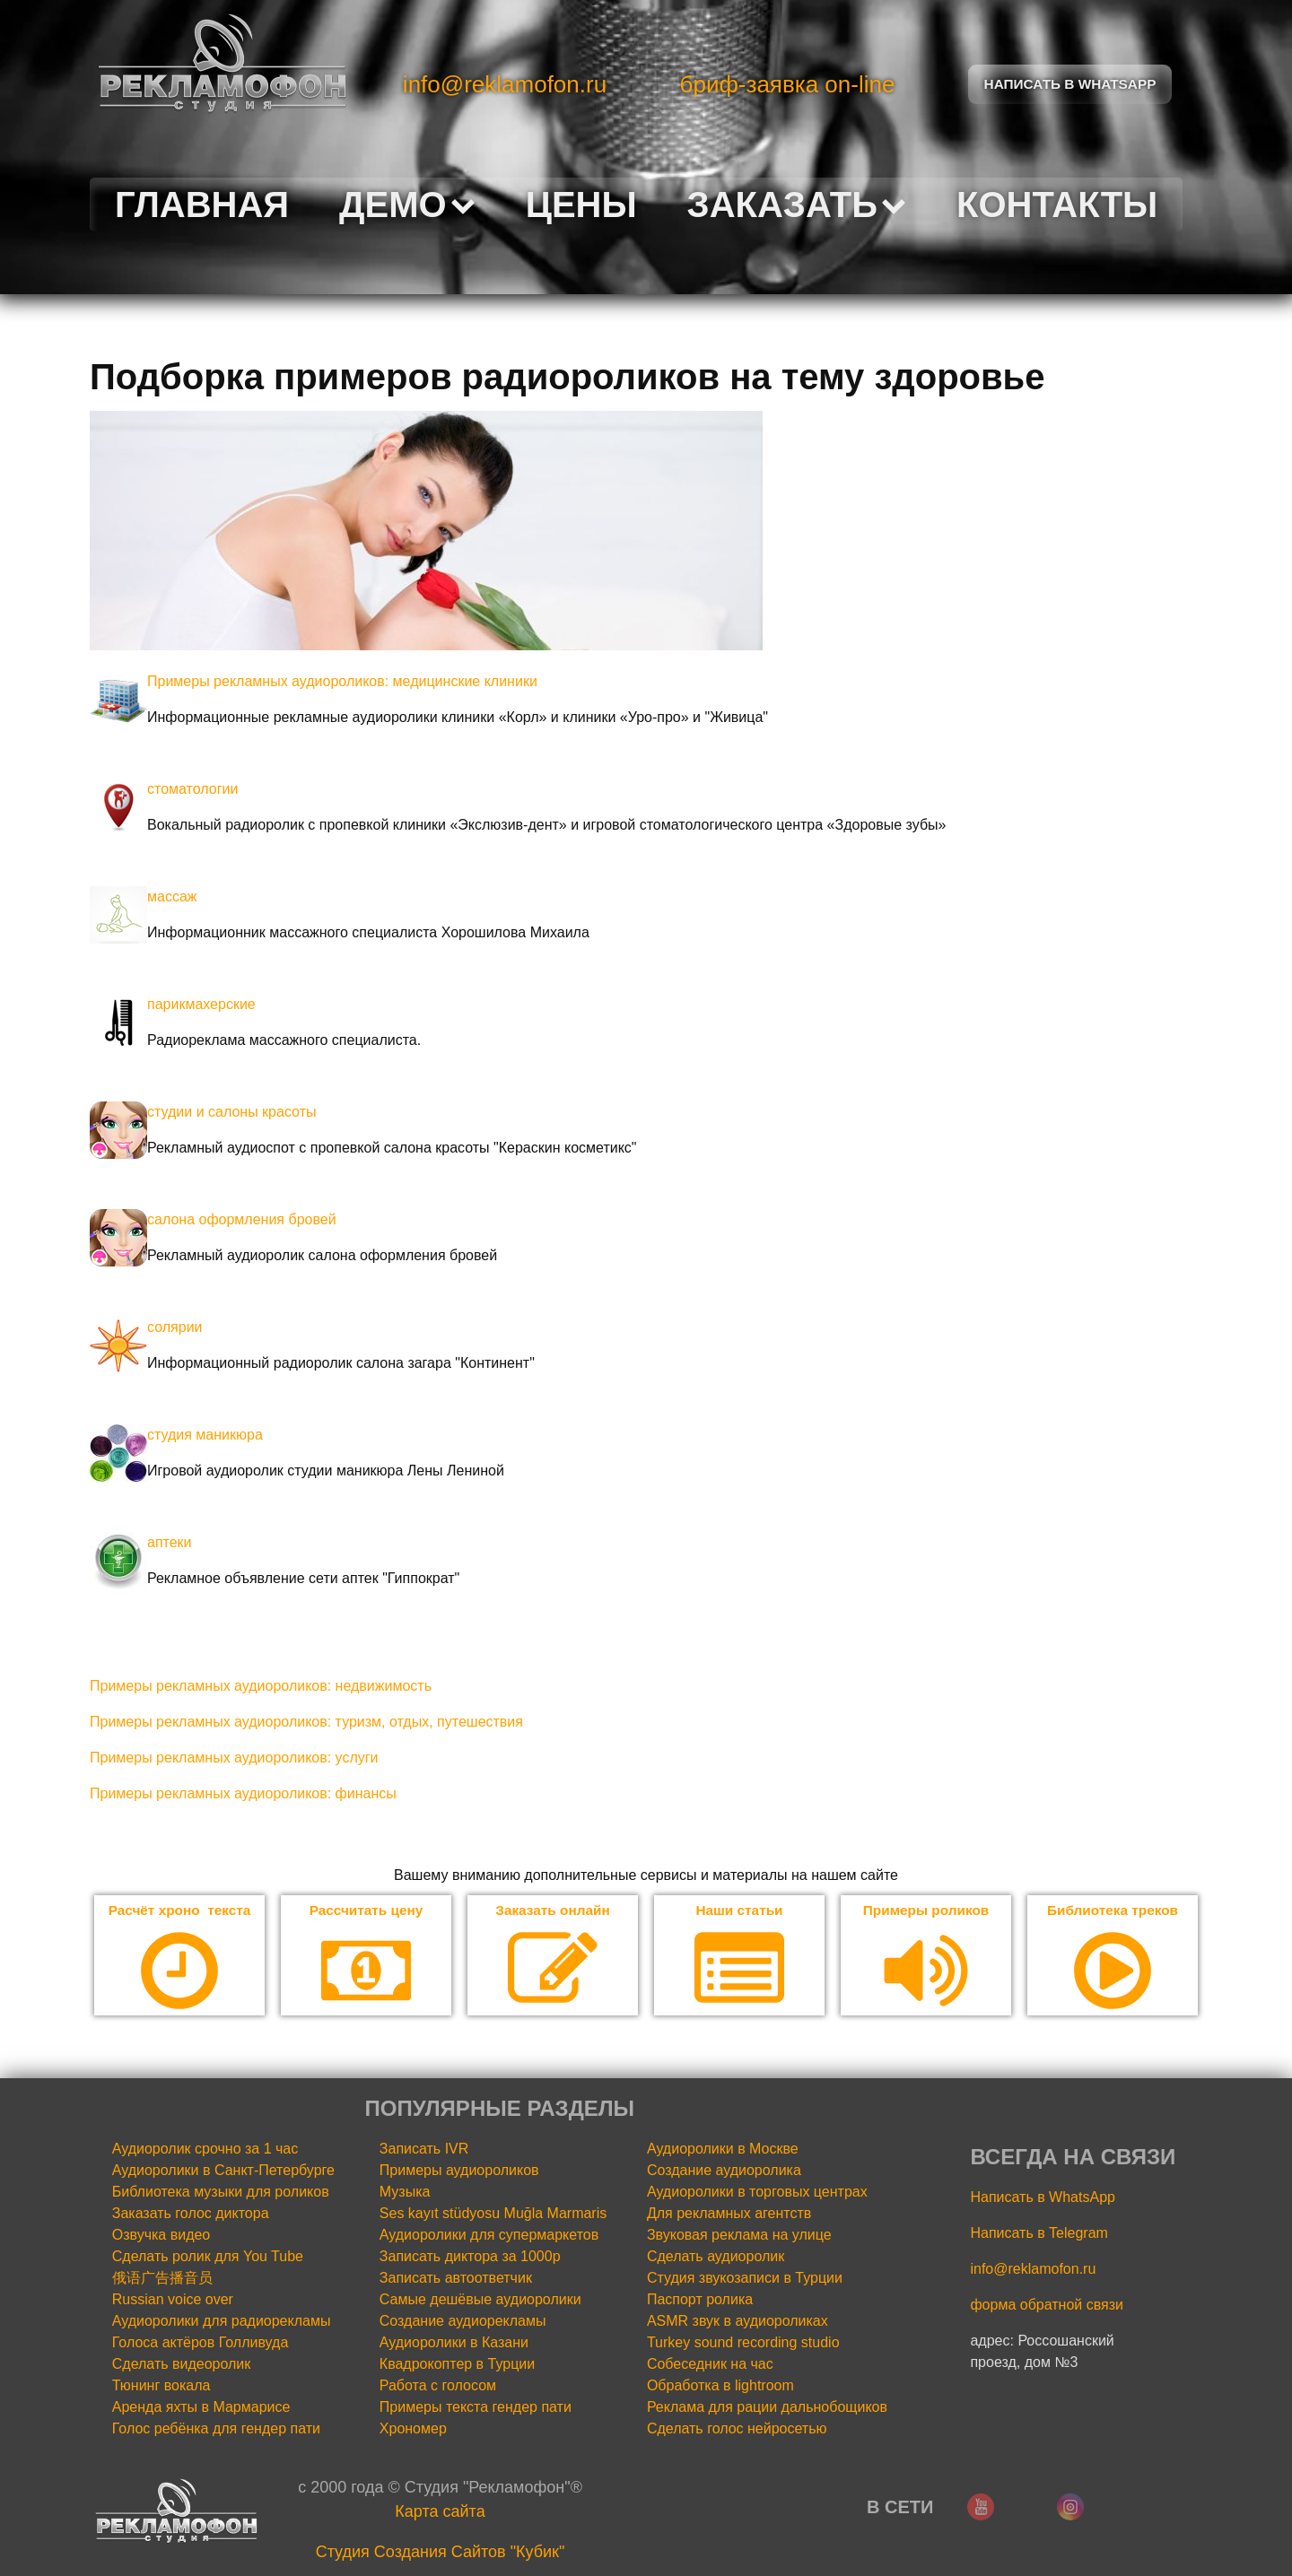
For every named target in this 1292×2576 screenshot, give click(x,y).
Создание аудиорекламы (463, 2321)
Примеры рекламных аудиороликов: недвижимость (261, 1685)
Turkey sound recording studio (743, 2343)
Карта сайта (439, 2512)
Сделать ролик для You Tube (207, 2257)
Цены (581, 204)
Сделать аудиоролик (715, 2257)
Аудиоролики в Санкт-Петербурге (223, 2171)
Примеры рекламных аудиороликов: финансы (243, 1793)
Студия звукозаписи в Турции (744, 2278)
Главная (202, 204)
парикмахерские (201, 1004)
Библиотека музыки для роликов (220, 2192)
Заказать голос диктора (190, 2214)
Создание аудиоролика (724, 2171)
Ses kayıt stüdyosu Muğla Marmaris (493, 2214)
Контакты (1056, 204)
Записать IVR (424, 2149)
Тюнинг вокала (161, 2386)
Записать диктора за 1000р (470, 2257)
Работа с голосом (438, 2386)
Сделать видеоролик (181, 2364)
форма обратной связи (1046, 2305)
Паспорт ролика (700, 2300)
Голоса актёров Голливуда (200, 2343)
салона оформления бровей (241, 1219)
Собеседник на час (710, 2364)
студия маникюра (205, 1434)
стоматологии (192, 788)
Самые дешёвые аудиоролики (480, 2300)
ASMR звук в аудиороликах (737, 2321)
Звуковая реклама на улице (739, 2235)
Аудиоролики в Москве (723, 2149)
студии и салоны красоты (231, 1111)
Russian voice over (172, 2300)
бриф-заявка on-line (787, 84)
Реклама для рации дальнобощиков (767, 2407)
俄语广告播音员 (162, 2278)
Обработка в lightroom (720, 2386)
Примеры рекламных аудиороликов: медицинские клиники (342, 681)
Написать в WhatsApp (1042, 2198)
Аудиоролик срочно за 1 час (205, 2149)
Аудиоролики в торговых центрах (757, 2192)
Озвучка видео (161, 2235)
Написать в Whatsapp (1070, 83)
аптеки (169, 1542)
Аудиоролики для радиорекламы (221, 2321)
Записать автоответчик (456, 2278)
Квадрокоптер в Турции (457, 2364)
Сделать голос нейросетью (737, 2429)
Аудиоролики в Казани (454, 2343)
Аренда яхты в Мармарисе (201, 2407)
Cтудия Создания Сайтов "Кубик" (440, 2553)
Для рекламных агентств (729, 2214)
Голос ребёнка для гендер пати (216, 2429)
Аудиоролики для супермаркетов (489, 2235)
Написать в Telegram (1038, 2233)
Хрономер (413, 2429)
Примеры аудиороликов (459, 2171)
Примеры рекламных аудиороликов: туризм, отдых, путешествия (306, 1721)
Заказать (796, 204)
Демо (407, 204)
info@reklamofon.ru (505, 84)
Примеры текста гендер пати (476, 2407)
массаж (172, 896)
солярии (175, 1327)
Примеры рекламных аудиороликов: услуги (234, 1757)
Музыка (405, 2192)
